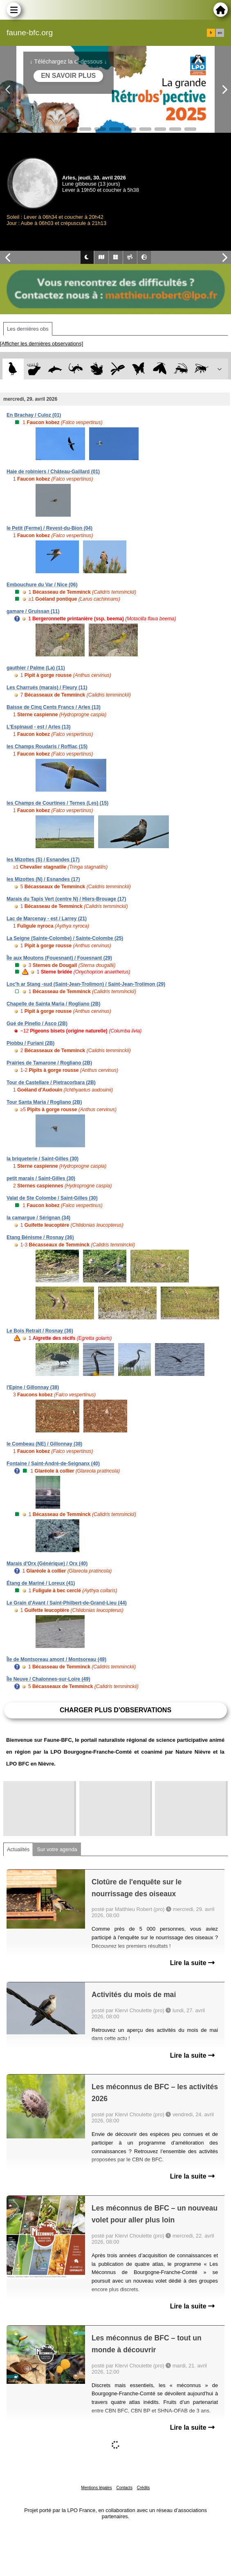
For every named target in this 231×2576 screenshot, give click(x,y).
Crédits (143, 2487)
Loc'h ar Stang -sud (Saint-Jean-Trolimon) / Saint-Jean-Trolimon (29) (86, 984)
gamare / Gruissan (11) (33, 611)
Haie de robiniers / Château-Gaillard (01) (53, 471)
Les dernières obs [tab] (28, 329)
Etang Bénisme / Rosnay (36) (40, 1237)
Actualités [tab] (18, 1849)
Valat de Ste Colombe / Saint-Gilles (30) (52, 1198)
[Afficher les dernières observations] (41, 343)
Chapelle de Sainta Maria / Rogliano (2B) (53, 1004)
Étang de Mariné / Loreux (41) (41, 1583)
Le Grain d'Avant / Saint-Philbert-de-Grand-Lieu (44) (67, 1603)
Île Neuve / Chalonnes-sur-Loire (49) (48, 1679)
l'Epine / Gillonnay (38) (33, 1387)
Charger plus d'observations (115, 1710)
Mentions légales (96, 2487)
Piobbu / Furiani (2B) (30, 1043)
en (220, 33)
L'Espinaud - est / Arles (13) (38, 727)
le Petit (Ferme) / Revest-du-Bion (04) (49, 528)
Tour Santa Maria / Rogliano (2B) (44, 1102)
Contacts (124, 2487)
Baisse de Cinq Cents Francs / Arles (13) (54, 707)
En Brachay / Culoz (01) (34, 415)
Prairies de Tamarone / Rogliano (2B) (49, 1063)
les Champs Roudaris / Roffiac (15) (47, 746)
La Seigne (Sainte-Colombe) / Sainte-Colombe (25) (65, 938)
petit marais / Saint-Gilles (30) (41, 1178)
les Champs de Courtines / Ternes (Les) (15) (57, 803)
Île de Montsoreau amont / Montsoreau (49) (56, 1659)
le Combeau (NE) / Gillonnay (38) (44, 1444)
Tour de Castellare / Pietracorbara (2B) (51, 1082)
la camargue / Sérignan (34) (38, 1218)
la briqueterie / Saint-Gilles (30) (42, 1159)
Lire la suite (192, 1963)
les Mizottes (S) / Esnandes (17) (43, 859)
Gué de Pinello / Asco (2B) (37, 1023)
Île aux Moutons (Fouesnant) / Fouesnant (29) (59, 958)
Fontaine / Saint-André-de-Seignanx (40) (53, 1463)
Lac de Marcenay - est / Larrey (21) (47, 918)
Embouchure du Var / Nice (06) (42, 585)
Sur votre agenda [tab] (57, 1849)
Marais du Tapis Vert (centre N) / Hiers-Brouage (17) (66, 899)
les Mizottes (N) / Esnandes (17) (43, 879)
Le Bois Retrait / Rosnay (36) (40, 1331)
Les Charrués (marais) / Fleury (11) (47, 687)
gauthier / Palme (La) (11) (36, 668)
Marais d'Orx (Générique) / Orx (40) (47, 1563)
